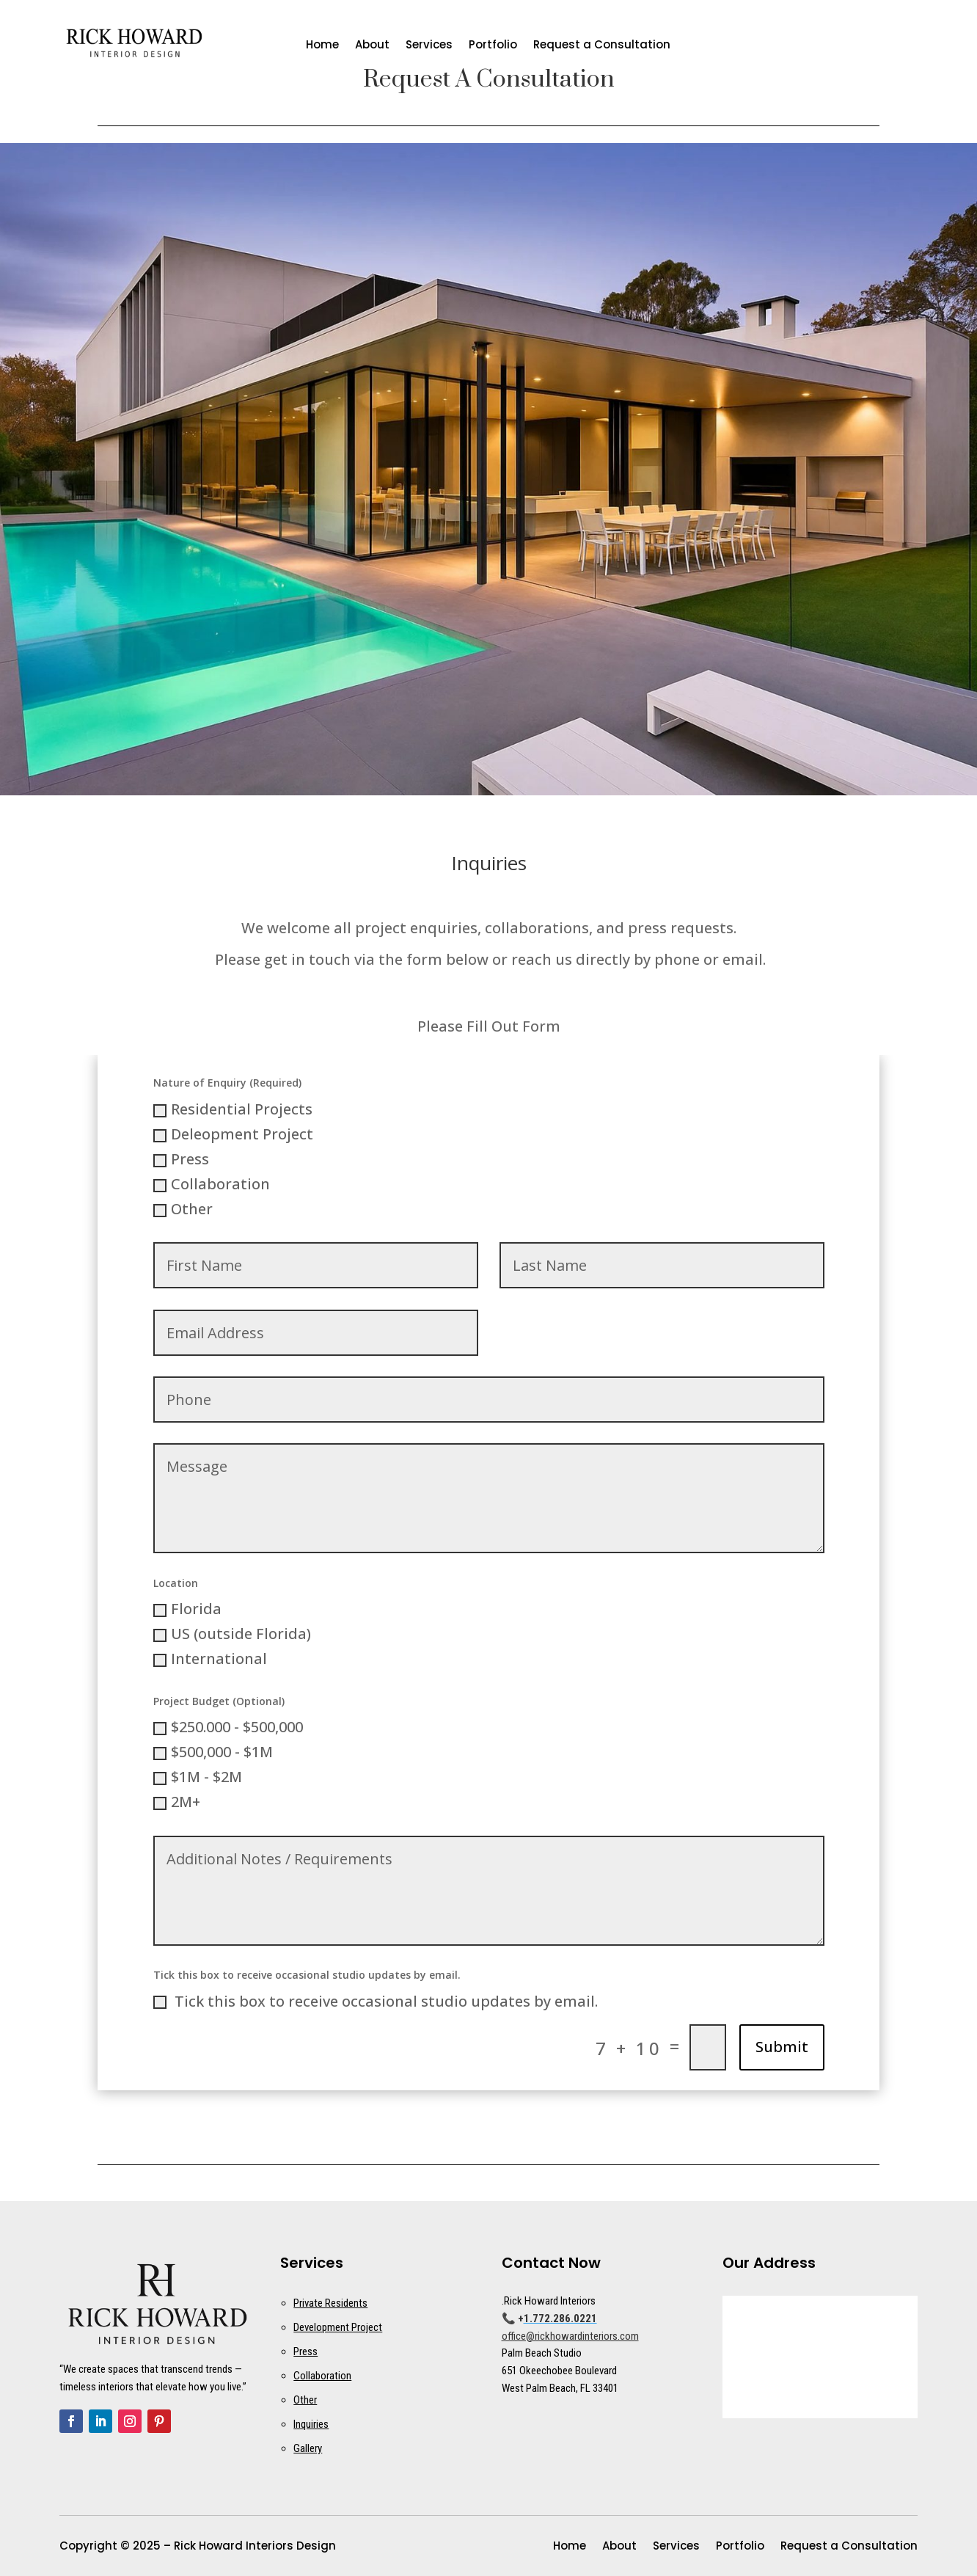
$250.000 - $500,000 (228, 1727)
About (372, 46)
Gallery (307, 2448)
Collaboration (211, 1184)
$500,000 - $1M (213, 1752)
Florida (187, 1609)
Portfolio (493, 46)
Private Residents (330, 2303)
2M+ (176, 1801)
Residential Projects (232, 1109)
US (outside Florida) (232, 1633)
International (210, 1658)
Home (322, 46)
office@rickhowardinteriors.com (570, 2336)
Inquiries (311, 2424)
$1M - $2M (197, 1777)
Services (429, 46)
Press (181, 1159)
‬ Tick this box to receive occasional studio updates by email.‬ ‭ (377, 2001)
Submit (781, 2047)
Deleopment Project (233, 1134)
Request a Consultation (601, 46)
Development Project (337, 2327)
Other (183, 1209)
